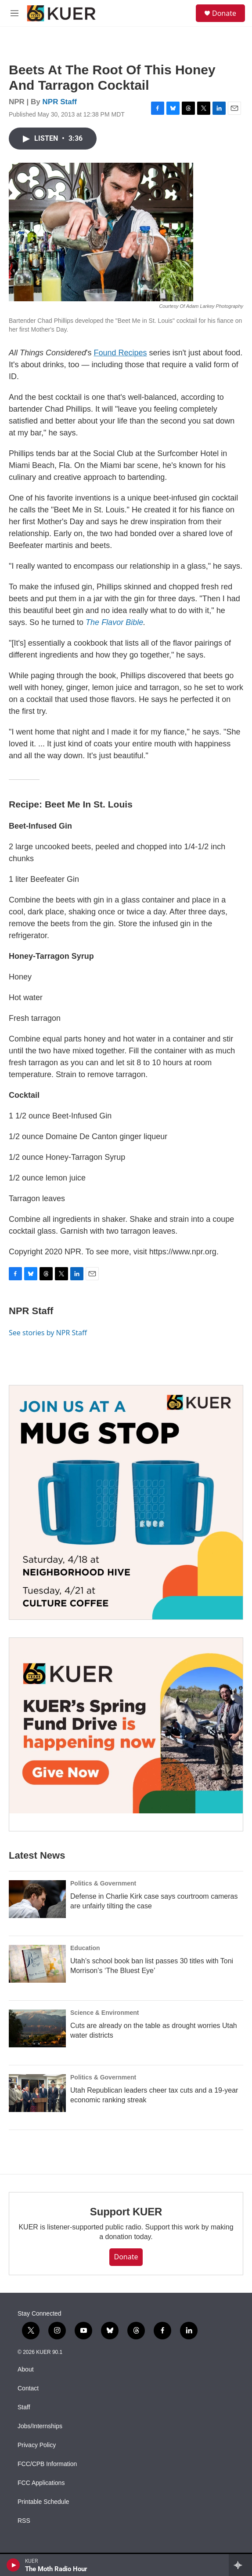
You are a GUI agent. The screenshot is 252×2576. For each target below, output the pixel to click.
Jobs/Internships (40, 2426)
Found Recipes (120, 352)
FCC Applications (41, 2483)
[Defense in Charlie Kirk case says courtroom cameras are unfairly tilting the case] (37, 1899)
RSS (24, 2521)
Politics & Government (103, 1883)
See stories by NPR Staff (48, 1332)
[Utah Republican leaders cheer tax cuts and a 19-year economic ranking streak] (37, 2093)
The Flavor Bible (114, 622)
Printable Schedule (43, 2502)
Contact (28, 2388)
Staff (24, 2407)
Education (85, 1947)
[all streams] (240, 2565)
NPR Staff (60, 102)
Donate (224, 13)
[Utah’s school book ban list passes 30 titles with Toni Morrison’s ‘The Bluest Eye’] (37, 1964)
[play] (13, 2565)
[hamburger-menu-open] (14, 13)
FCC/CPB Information (47, 2464)
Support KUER (126, 2212)
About (26, 2369)
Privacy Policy (37, 2445)
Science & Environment (104, 2012)
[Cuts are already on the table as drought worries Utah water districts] (37, 2028)
